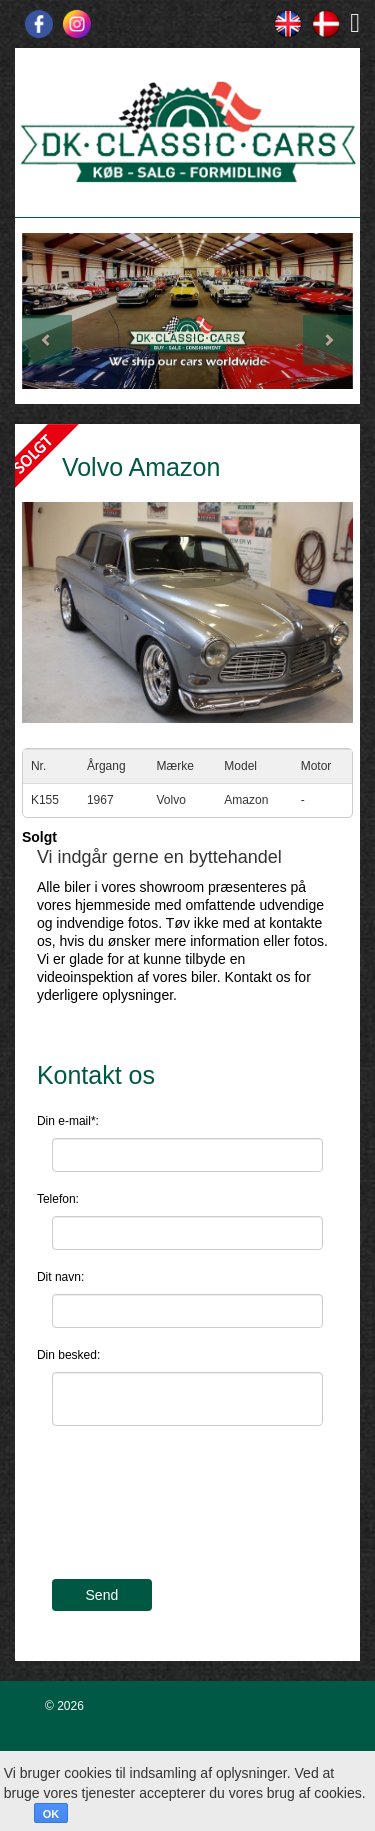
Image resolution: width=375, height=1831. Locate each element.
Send (102, 1595)
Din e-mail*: (68, 1121)
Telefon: (58, 1199)
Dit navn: (60, 1277)
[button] (47, 311)
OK (51, 1814)
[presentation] (204, 1515)
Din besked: (68, 1355)
